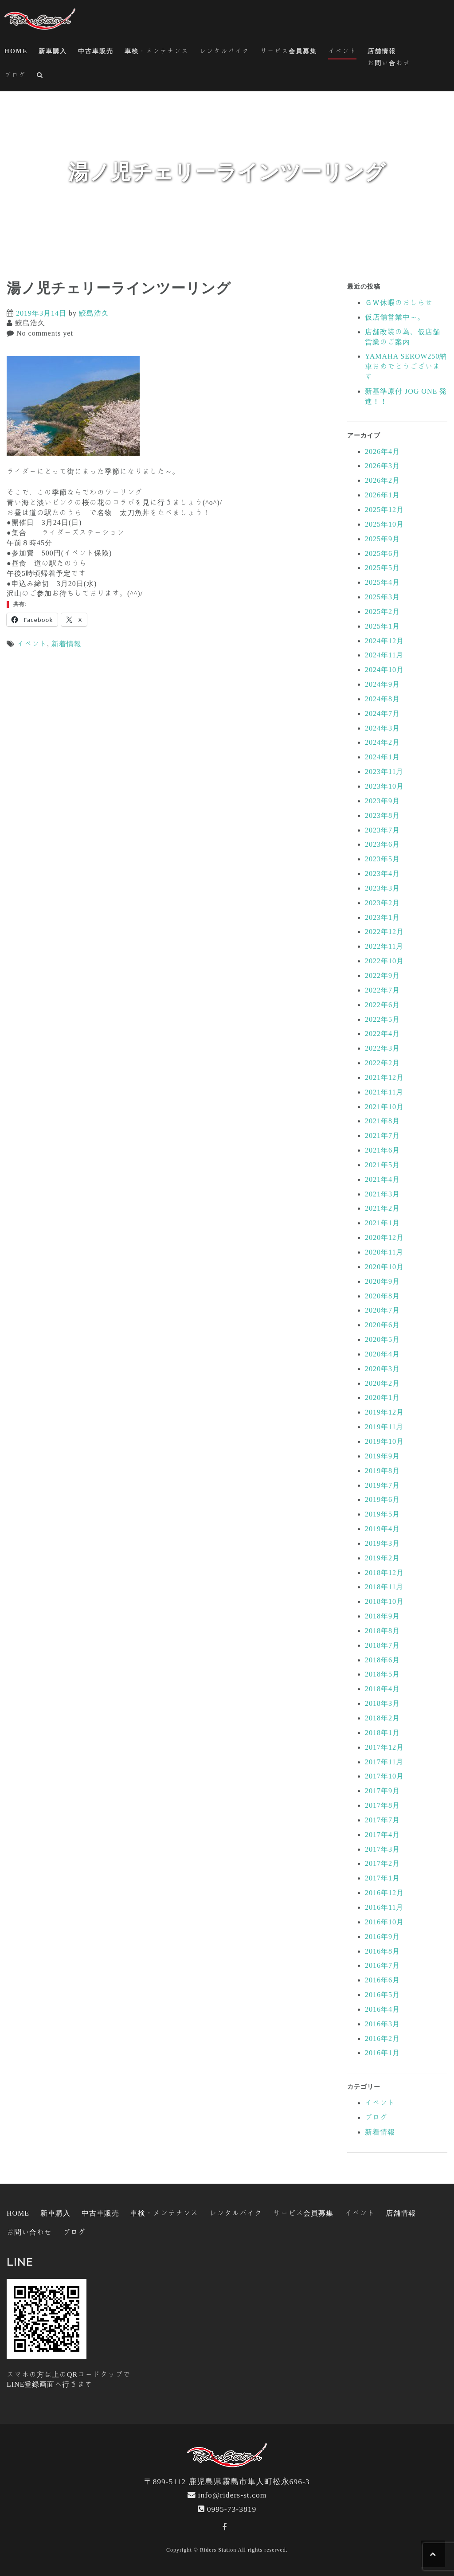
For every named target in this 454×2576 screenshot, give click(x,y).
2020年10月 (384, 1266)
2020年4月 (382, 1353)
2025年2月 (382, 611)
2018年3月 (382, 1703)
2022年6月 (382, 1004)
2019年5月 (382, 1513)
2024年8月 (382, 698)
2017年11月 (384, 1761)
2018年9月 (382, 1615)
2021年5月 (382, 1164)
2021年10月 (384, 1106)
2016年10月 (384, 1921)
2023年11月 (384, 771)
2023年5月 (382, 858)
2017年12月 (384, 1747)
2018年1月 (382, 1732)
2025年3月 (382, 596)
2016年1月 (382, 2052)
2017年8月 (382, 1805)
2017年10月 (384, 1775)
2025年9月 (382, 538)
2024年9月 (382, 684)
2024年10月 (384, 669)
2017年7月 (382, 1819)
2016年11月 (384, 1907)
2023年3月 (382, 887)
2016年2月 (382, 2038)
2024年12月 (384, 640)
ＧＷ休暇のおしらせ (399, 302)
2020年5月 (382, 1339)
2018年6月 (382, 1659)
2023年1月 (382, 917)
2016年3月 (382, 2023)
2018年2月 (382, 1717)
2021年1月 (382, 1222)
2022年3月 (382, 1048)
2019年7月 (382, 1485)
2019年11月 (384, 1426)
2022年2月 (382, 1062)
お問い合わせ (389, 63)
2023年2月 (382, 902)
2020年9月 (382, 1281)
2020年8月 (382, 1295)
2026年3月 (382, 465)
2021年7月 (382, 1135)
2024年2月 (382, 742)
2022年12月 (384, 931)
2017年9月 (382, 1790)
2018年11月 (384, 1586)
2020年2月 (382, 1383)
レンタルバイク (224, 51)
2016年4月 (382, 2009)
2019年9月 (382, 1455)
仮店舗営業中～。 (395, 317)
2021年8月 (382, 1120)
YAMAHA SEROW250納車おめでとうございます (406, 366)
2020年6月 (382, 1324)
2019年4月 (382, 1528)
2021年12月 (384, 1077)
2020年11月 (384, 1251)
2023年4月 (382, 873)
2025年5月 (382, 567)
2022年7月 (382, 989)
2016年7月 (382, 1965)
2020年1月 (382, 1397)
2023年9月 (382, 800)
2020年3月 (382, 1368)
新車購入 (53, 51)
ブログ (15, 75)
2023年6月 (382, 844)
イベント (342, 51)
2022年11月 (384, 946)
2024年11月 (384, 654)
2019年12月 (384, 1411)
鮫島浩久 (94, 313)
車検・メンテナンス (156, 51)
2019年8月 (382, 1470)
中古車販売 (96, 51)
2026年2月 (382, 480)
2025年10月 (384, 524)
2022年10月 (384, 960)
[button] (40, 76)
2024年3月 (382, 727)
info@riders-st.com (232, 2494)
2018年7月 (382, 1645)
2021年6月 (382, 1149)
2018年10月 (384, 1601)
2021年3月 (382, 1193)
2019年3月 (382, 1543)
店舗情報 (382, 51)
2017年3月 (382, 1849)
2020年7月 (382, 1309)
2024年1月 (382, 756)
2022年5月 (382, 1019)
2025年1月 (382, 625)
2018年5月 (382, 1673)
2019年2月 (382, 1557)
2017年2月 (382, 1863)
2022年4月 (382, 1033)
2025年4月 (382, 582)
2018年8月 (382, 1630)
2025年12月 (384, 509)
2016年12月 (384, 1892)
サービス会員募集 (288, 51)
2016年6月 (382, 1979)
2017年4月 (382, 1834)
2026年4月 (382, 451)
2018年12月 (384, 1572)
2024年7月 (382, 713)
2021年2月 (382, 1208)
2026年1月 (382, 494)
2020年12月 (384, 1237)
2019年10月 (384, 1441)
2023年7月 (382, 829)
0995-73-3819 (232, 2509)
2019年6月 (382, 1499)
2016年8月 (382, 1950)
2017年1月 (382, 1877)
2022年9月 (382, 975)
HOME (15, 51)
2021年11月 (384, 1091)
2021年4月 (382, 1179)
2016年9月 (382, 1936)
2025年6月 (382, 553)
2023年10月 (384, 786)
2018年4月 (382, 1688)
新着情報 (66, 643)
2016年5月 (382, 1994)
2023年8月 (382, 815)
